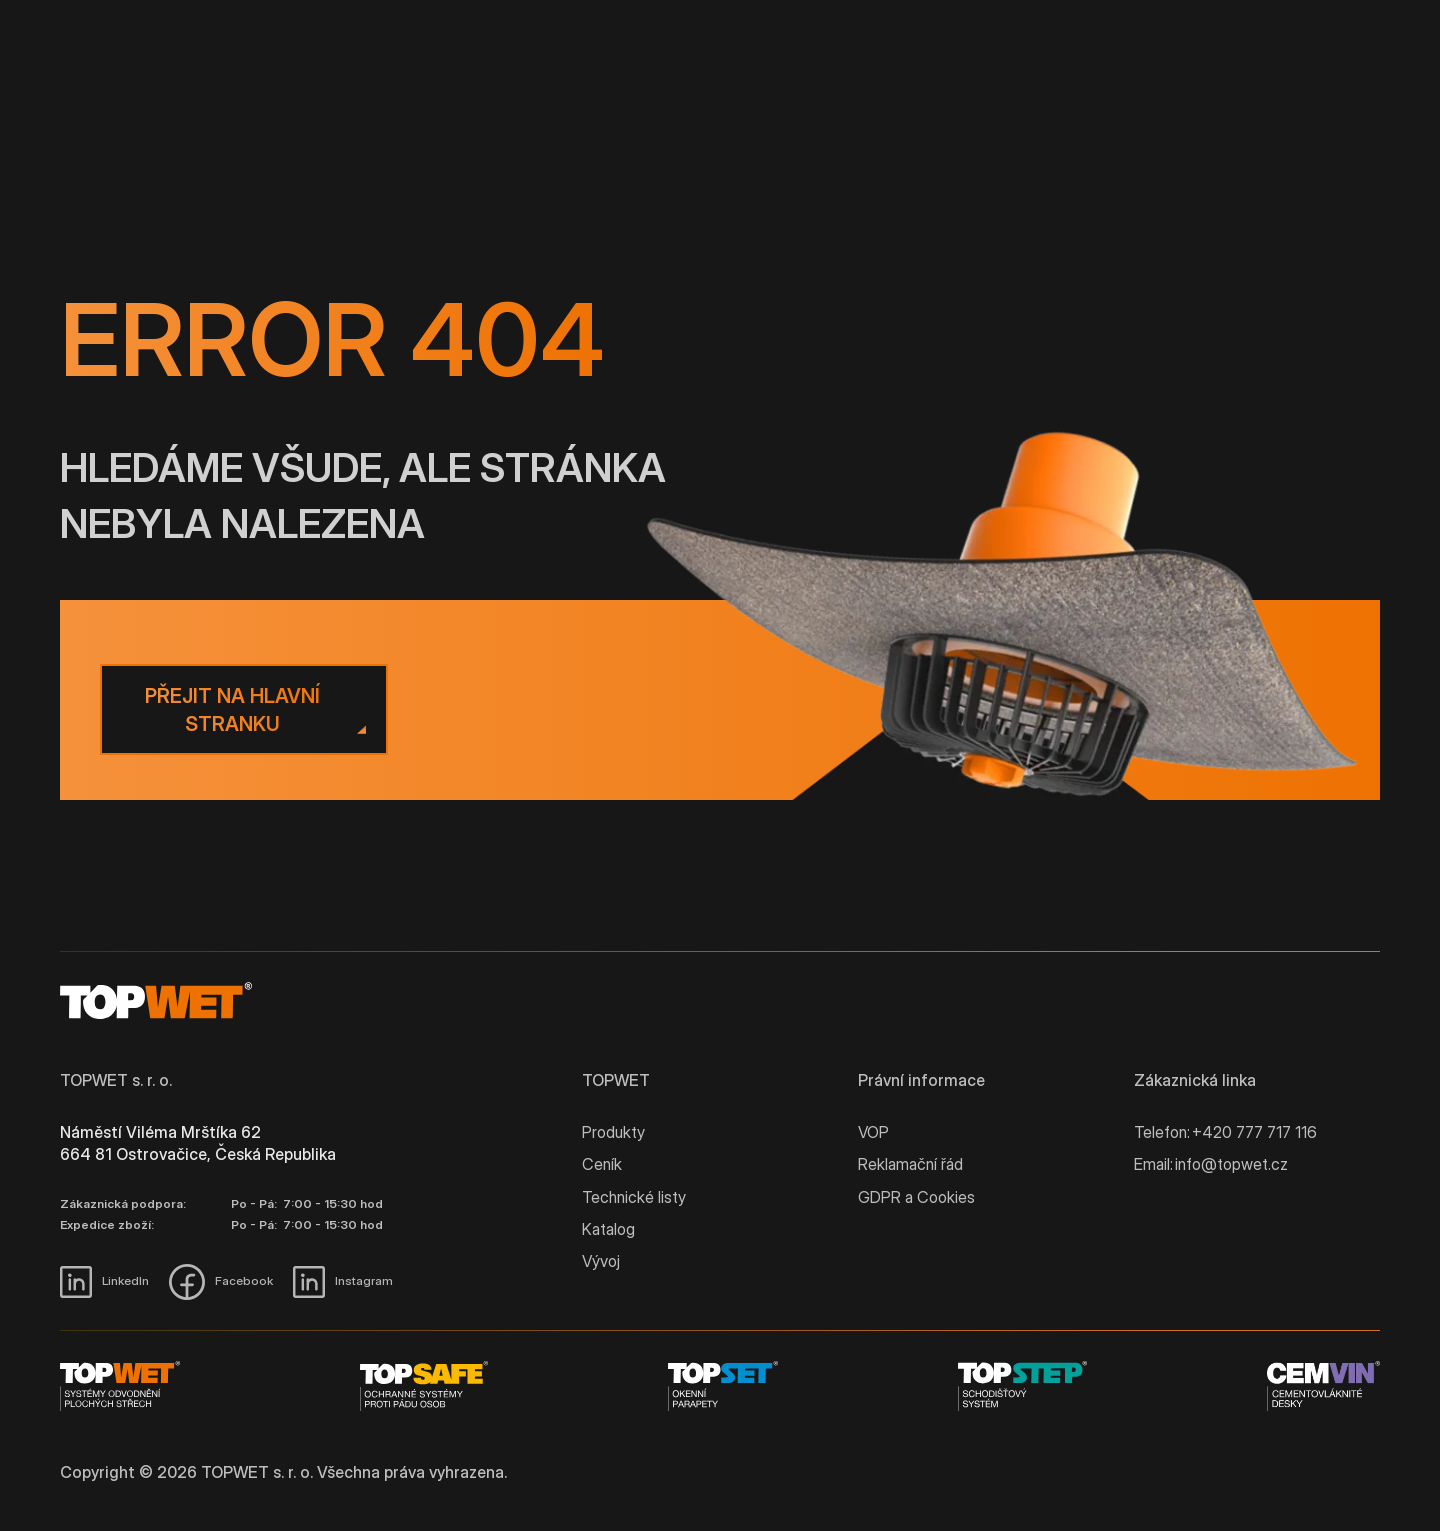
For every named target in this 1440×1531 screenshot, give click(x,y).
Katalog (608, 1229)
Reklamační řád (910, 1164)
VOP (873, 1132)
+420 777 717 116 (1254, 1132)
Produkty (613, 1132)
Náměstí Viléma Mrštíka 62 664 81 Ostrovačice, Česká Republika (198, 1143)
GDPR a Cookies (916, 1197)
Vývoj (601, 1261)
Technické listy (634, 1197)
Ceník (602, 1164)
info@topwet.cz (1231, 1164)
